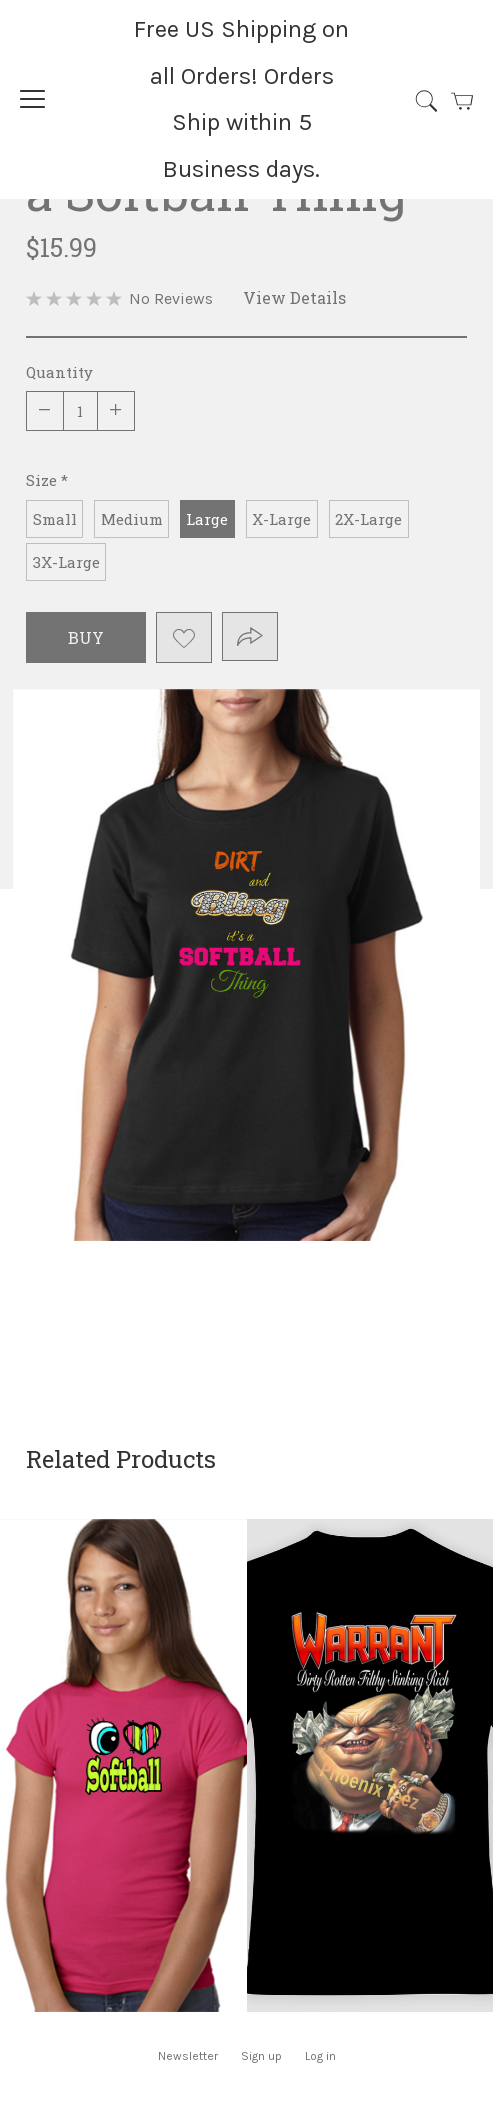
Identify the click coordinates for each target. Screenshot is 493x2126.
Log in (320, 2056)
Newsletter (188, 2056)
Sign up (261, 2056)
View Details (294, 297)
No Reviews (171, 298)
